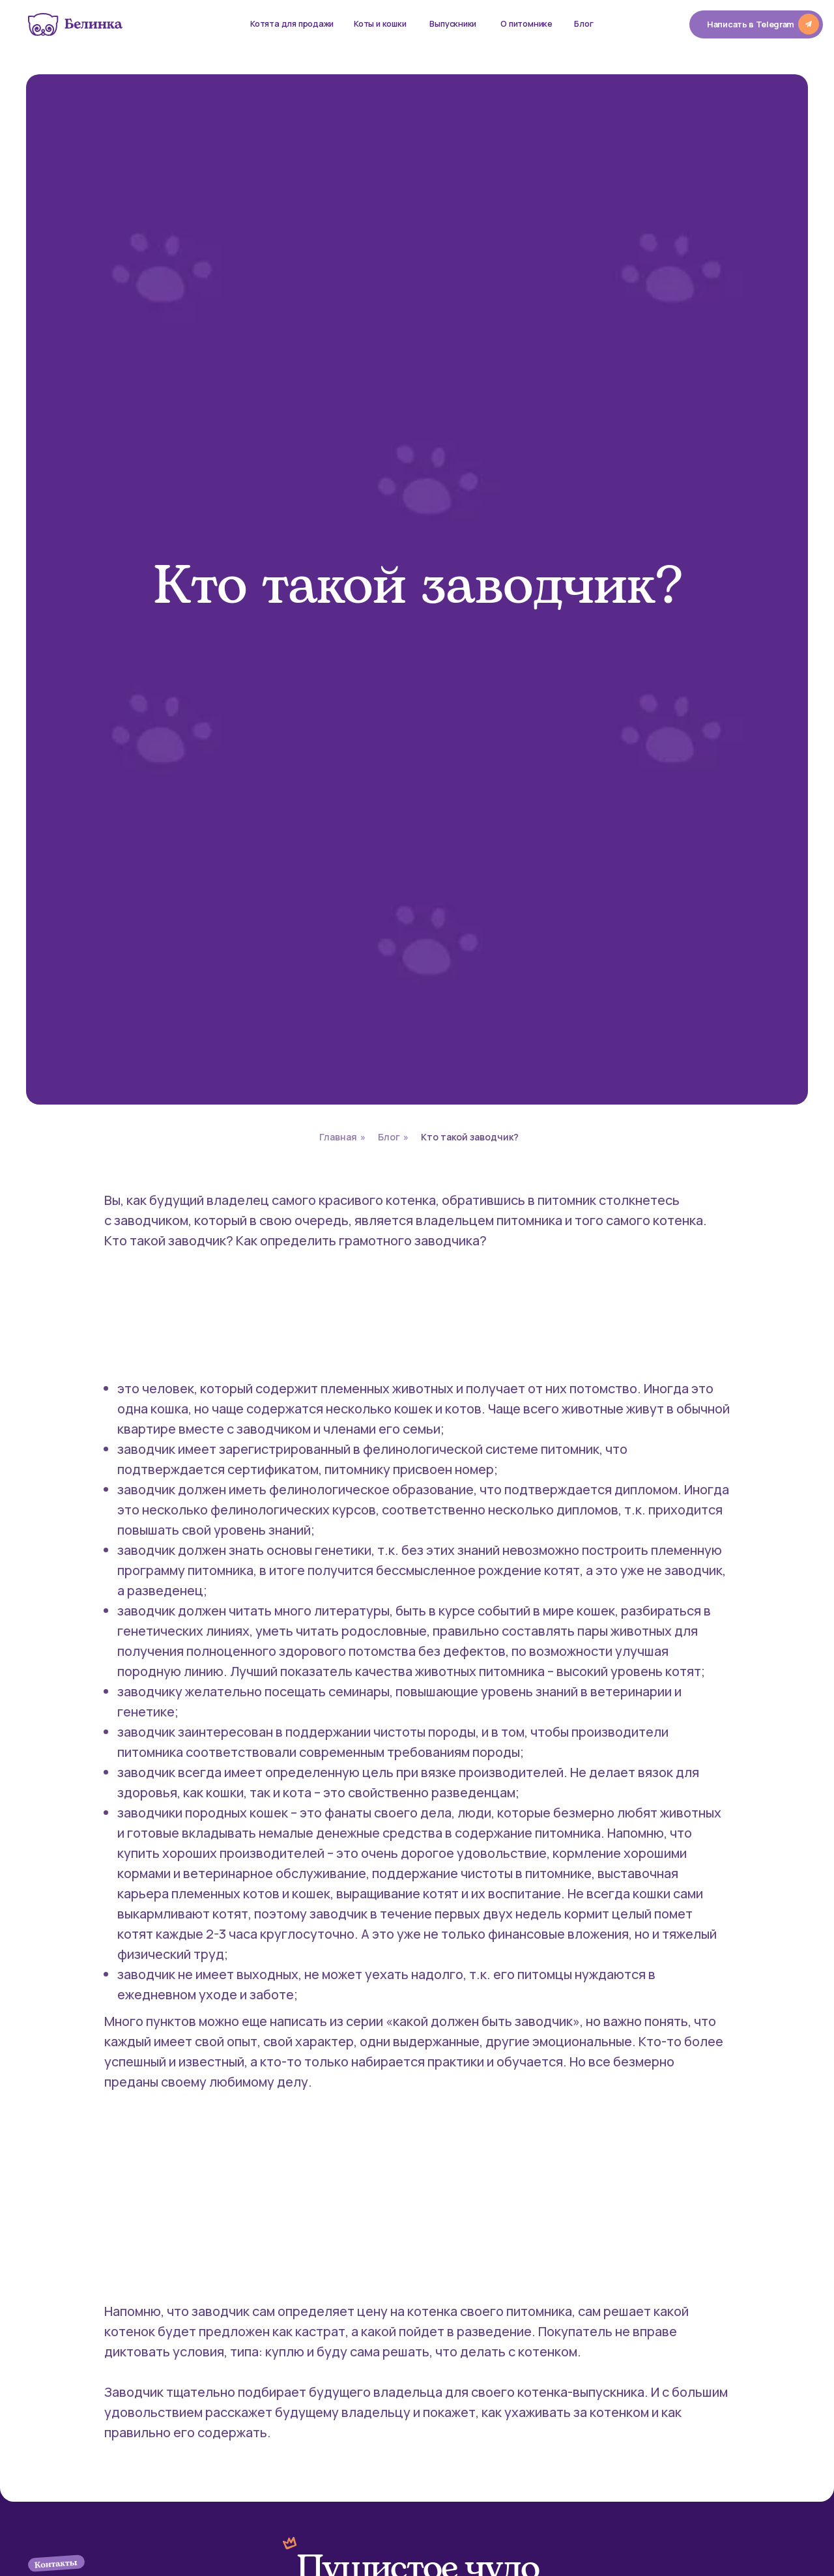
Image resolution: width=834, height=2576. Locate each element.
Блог (389, 1137)
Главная (338, 1137)
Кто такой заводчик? (470, 1137)
